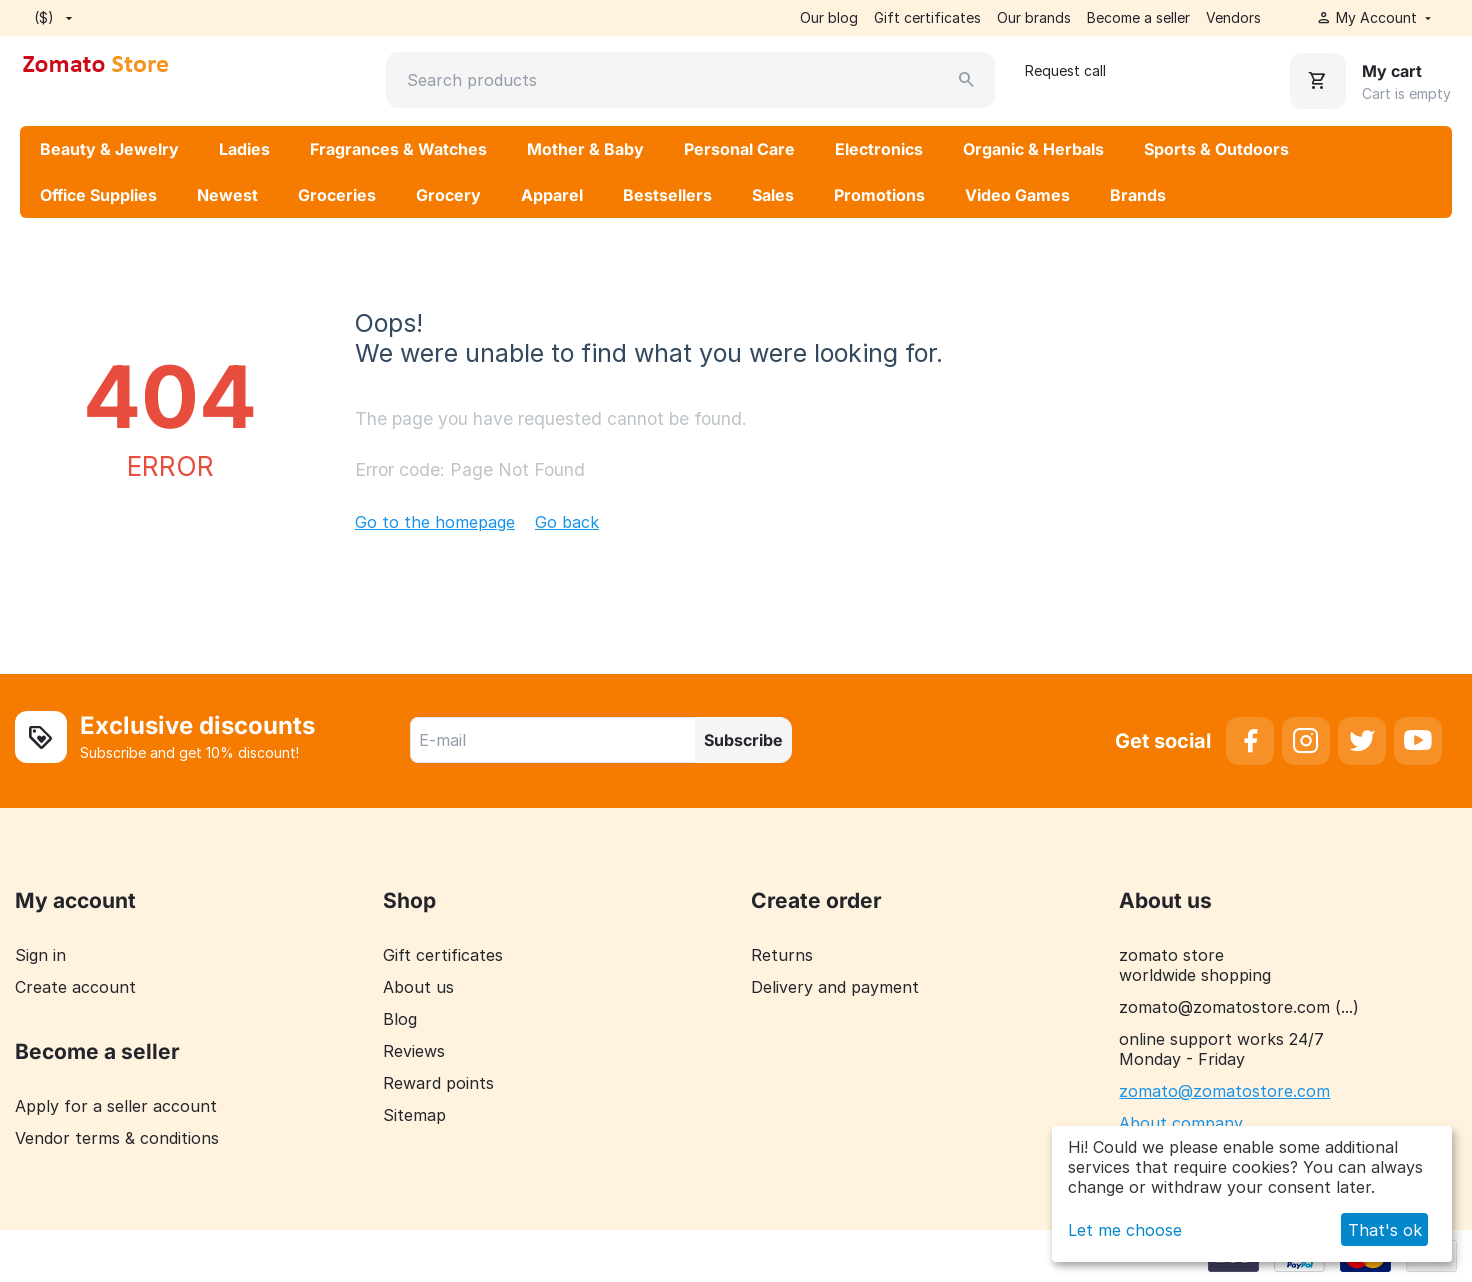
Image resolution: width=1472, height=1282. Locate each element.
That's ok (1385, 1230)
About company (1181, 1123)
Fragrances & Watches (398, 149)
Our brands (1034, 17)
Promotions (879, 195)
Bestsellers (667, 195)
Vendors (1233, 17)
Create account (75, 987)
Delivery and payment (835, 987)
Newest (227, 195)
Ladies (244, 149)
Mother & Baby (585, 149)
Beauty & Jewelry (109, 149)
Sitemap (414, 1115)
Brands (1138, 195)
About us (418, 987)
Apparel (552, 195)
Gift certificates (927, 17)
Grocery (448, 195)
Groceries (337, 195)
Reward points (438, 1083)
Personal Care (739, 149)
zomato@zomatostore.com (1224, 1091)
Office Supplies (98, 195)
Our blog (829, 17)
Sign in (40, 955)
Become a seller (1138, 17)
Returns (782, 955)
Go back (567, 522)
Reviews (414, 1051)
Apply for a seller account (116, 1106)
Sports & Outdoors (1216, 149)
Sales (773, 195)
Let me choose (1125, 1230)
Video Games (1017, 195)
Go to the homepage (435, 522)
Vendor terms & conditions (117, 1138)
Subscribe (743, 740)
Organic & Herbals (1033, 149)
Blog (400, 1019)
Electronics (879, 149)
